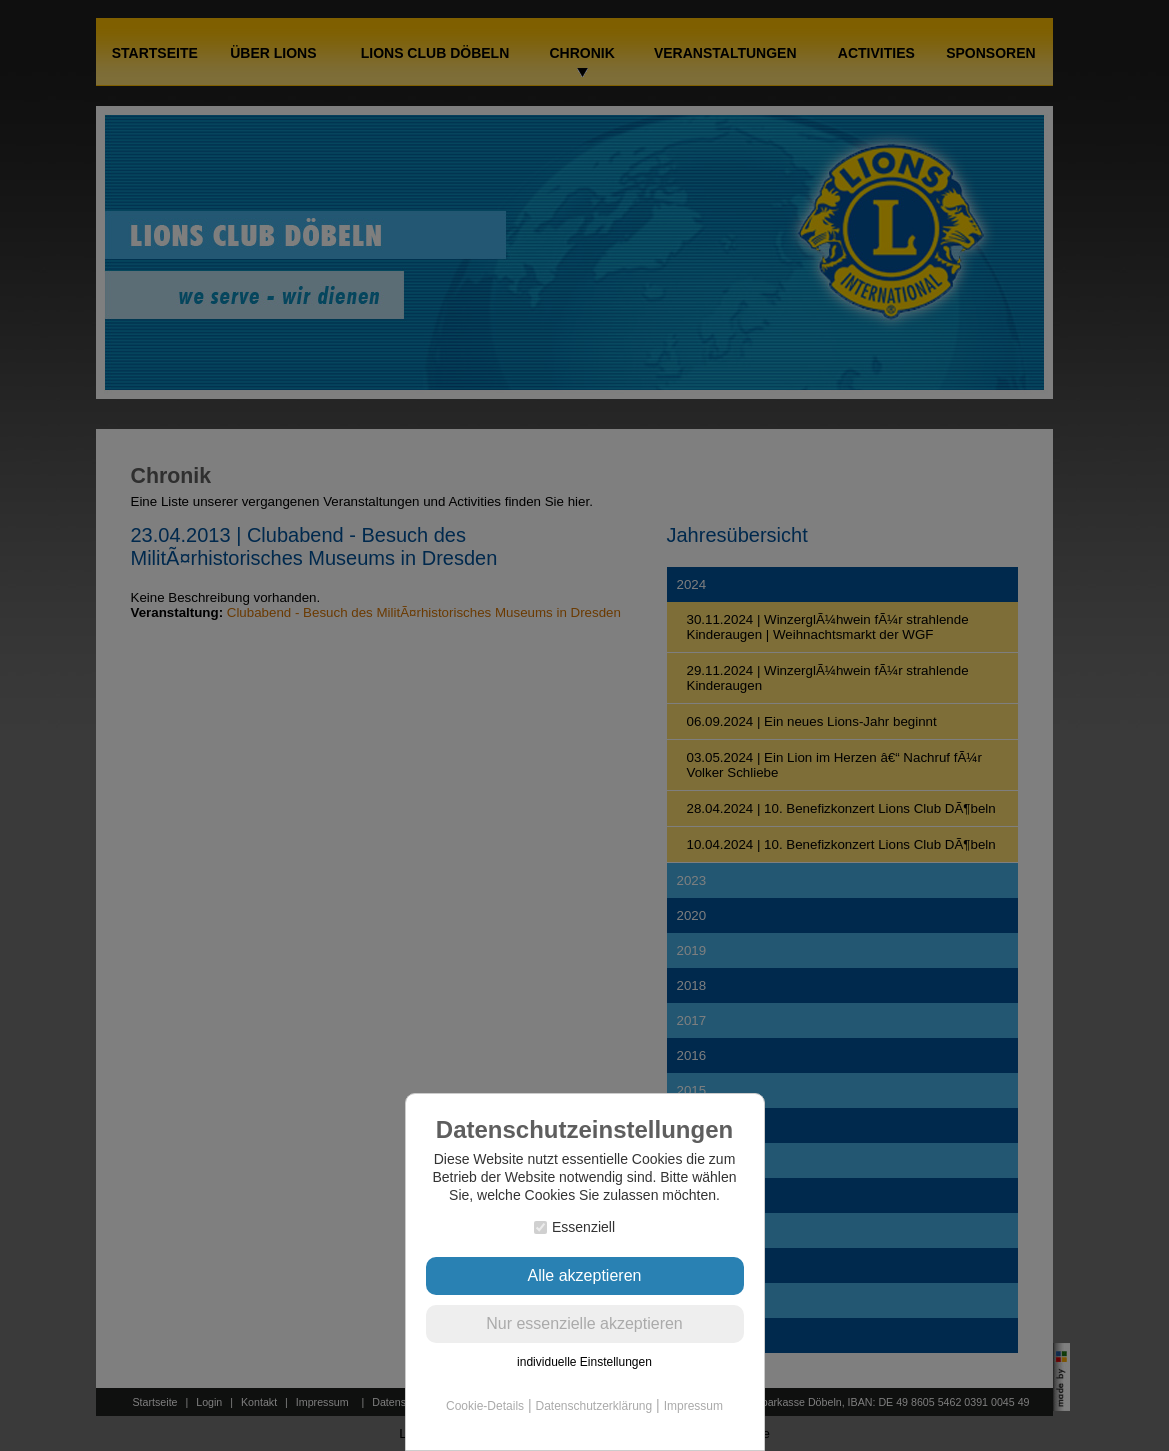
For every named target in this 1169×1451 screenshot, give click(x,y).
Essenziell (574, 1227)
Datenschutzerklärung (593, 1406)
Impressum (693, 1406)
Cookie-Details (485, 1406)
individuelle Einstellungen (584, 1362)
